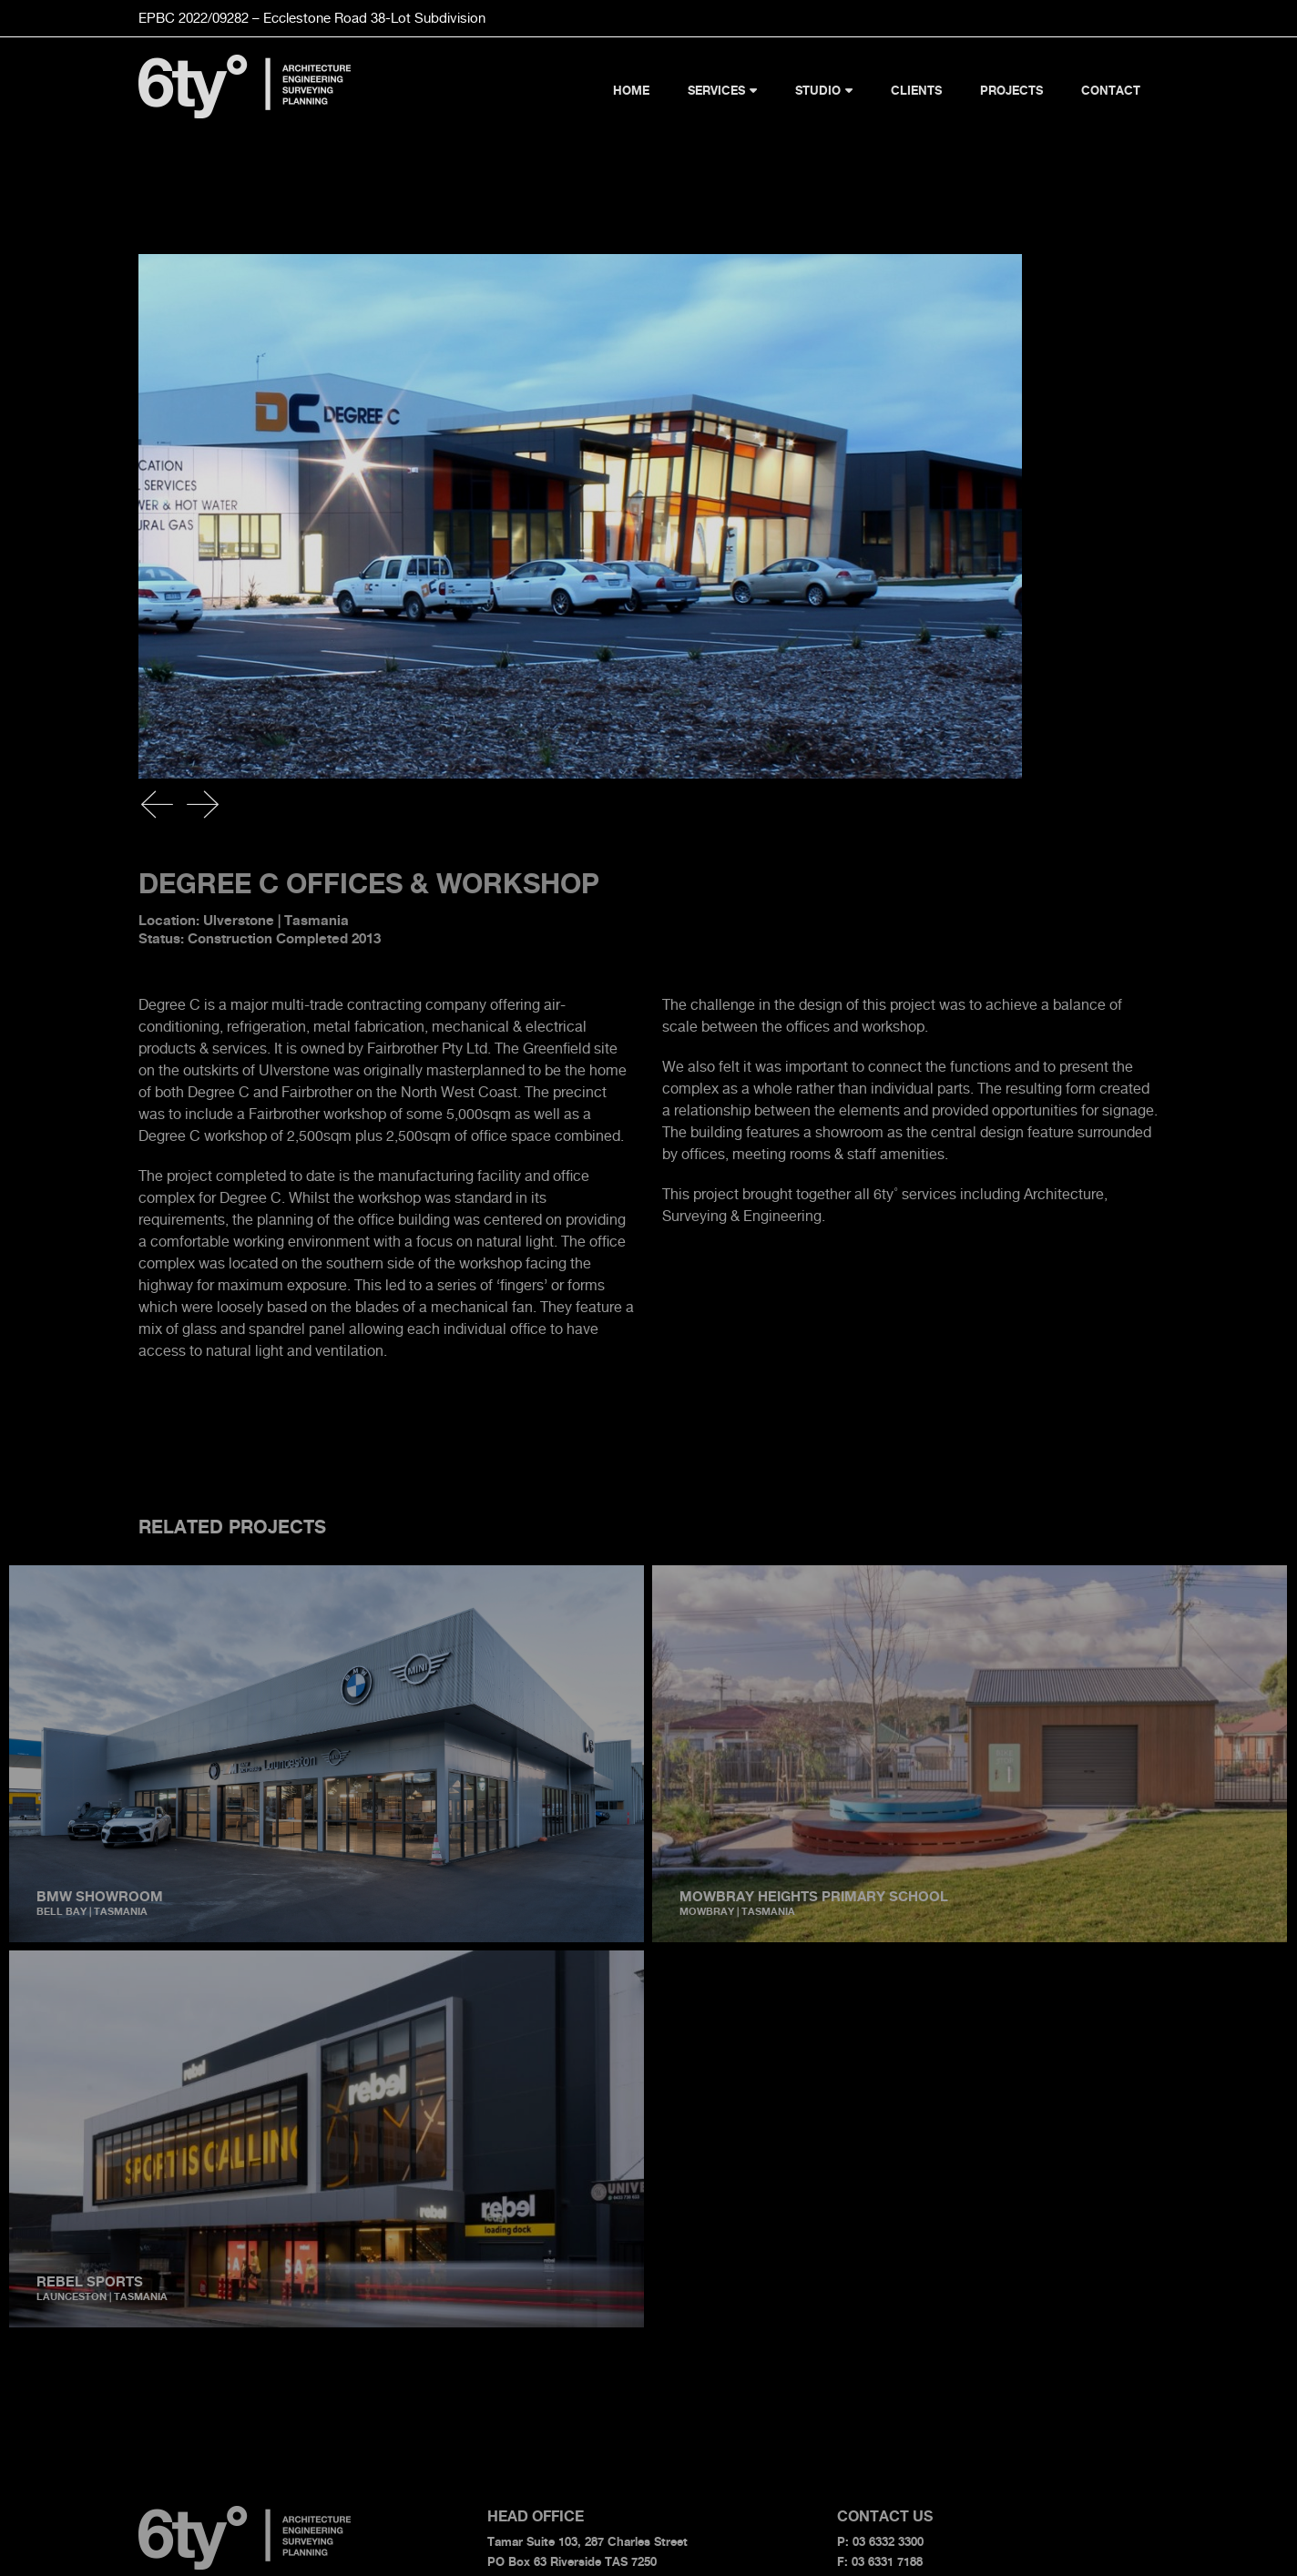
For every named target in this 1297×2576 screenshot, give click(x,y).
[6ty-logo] (245, 62)
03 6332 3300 (888, 2541)
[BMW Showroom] (326, 1576)
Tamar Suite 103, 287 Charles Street (587, 2541)
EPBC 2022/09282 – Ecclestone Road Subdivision (311, 17)
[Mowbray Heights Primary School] (894, 1576)
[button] (156, 804)
